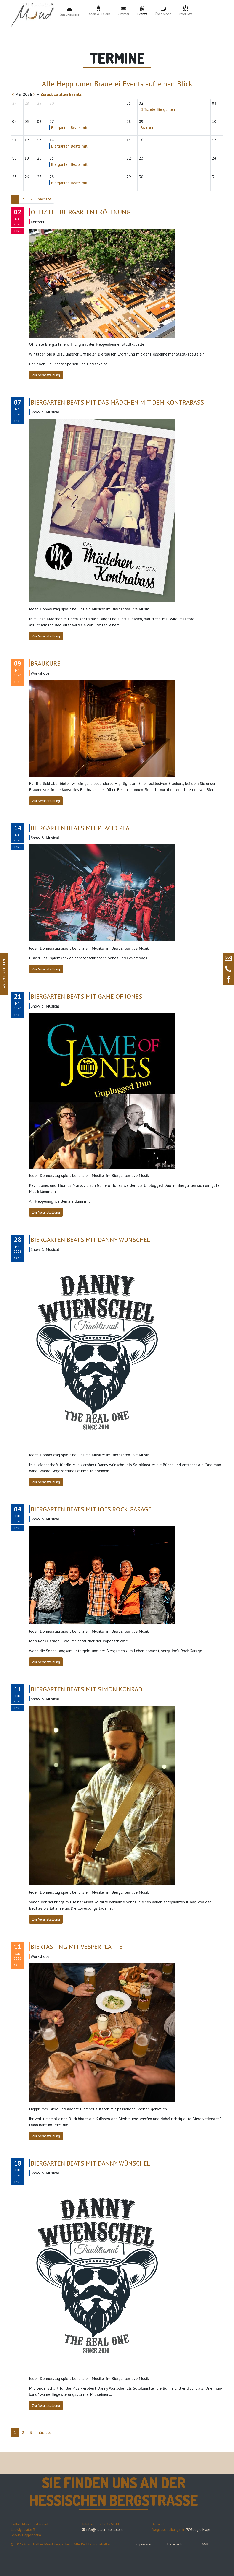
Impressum (143, 2544)
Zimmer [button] (123, 10)
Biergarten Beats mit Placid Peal (82, 828)
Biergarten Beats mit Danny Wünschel (90, 1239)
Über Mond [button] (163, 10)
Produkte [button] (186, 10)
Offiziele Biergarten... (158, 109)
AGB (205, 2544)
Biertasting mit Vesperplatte (76, 1946)
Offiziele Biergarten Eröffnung (80, 212)
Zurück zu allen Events (61, 94)
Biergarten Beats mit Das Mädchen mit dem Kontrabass (117, 402)
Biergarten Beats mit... (70, 127)
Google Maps (200, 2529)
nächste (44, 199)
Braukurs (147, 127)
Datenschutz (177, 2544)
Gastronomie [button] (70, 10)
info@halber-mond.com (104, 2529)
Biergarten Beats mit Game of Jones (86, 996)
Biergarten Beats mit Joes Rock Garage (91, 1509)
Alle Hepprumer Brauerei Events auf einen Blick (117, 83)
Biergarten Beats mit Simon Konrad (86, 1689)
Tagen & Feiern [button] (98, 10)
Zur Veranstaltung (46, 375)
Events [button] (142, 10)
